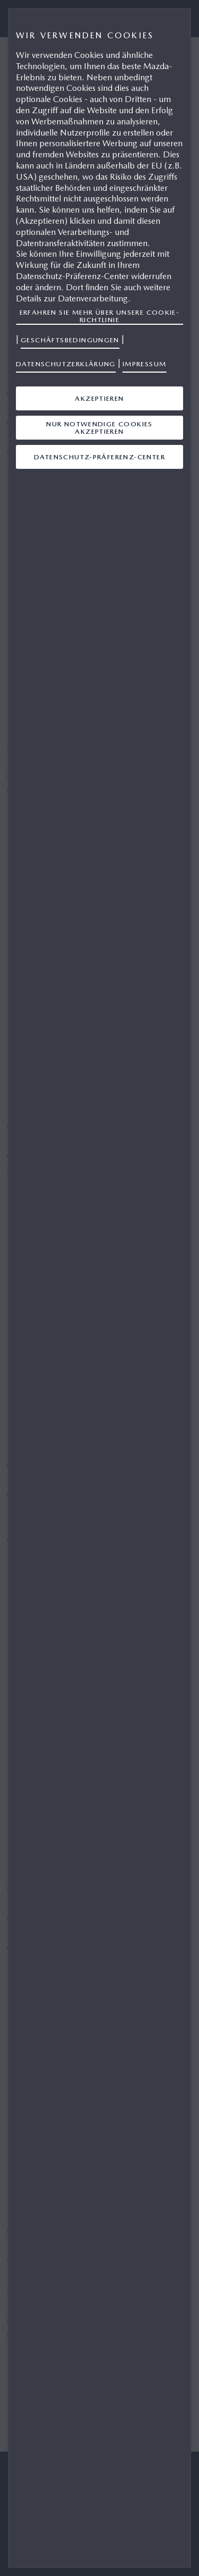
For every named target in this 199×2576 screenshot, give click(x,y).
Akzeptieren (99, 398)
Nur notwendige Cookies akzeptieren (99, 427)
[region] (99, 1288)
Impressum (145, 364)
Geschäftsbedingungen (70, 340)
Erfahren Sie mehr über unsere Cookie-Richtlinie (100, 316)
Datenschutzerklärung (66, 364)
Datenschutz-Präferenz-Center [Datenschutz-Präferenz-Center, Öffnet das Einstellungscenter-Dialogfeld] (99, 457)
